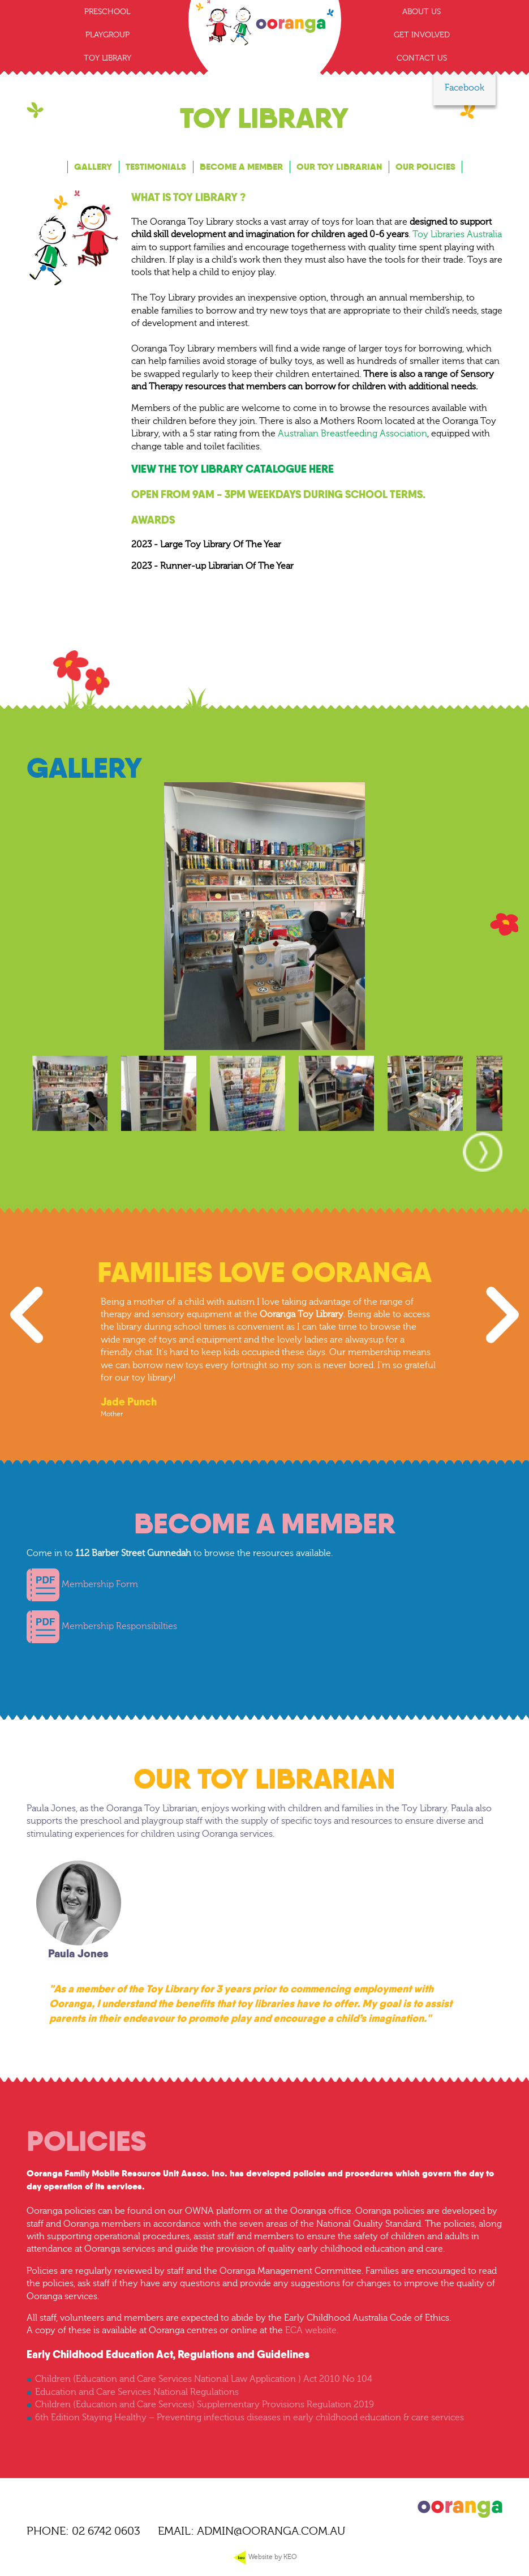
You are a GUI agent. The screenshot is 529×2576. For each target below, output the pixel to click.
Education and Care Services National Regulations (137, 2392)
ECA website (311, 2330)
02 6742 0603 (106, 2531)
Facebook (464, 88)
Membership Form (83, 1584)
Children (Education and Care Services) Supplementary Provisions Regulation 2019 (204, 2404)
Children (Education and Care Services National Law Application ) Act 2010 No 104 (203, 2379)
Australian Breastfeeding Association (352, 433)
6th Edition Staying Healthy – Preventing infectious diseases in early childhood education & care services (249, 2417)
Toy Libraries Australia (457, 234)
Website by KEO (264, 2557)
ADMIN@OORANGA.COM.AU (271, 2531)
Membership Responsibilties (102, 1626)
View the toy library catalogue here (232, 469)
